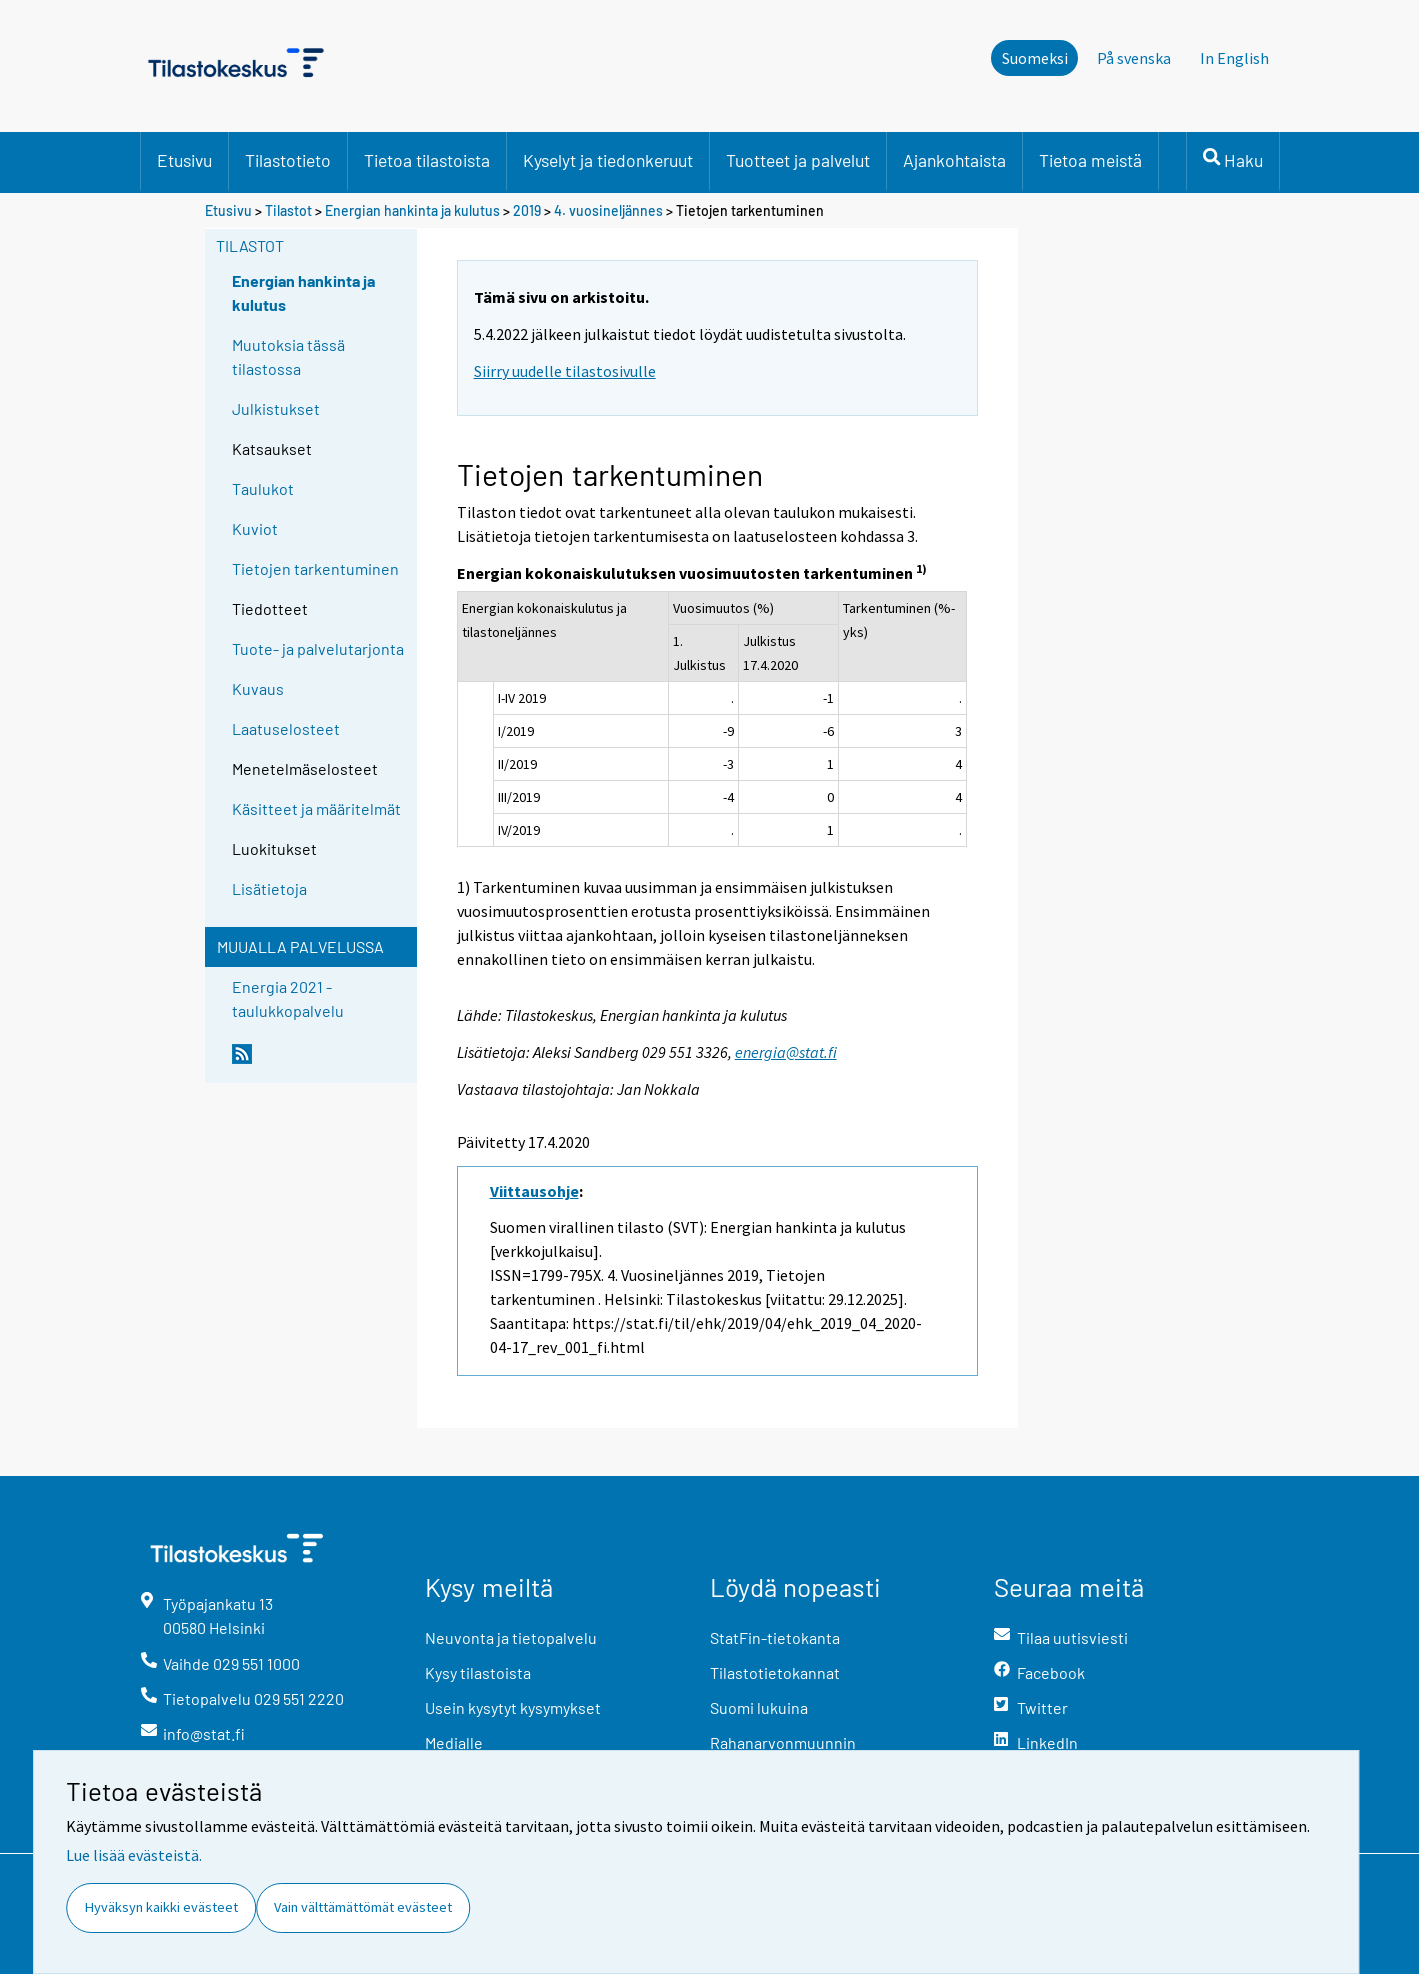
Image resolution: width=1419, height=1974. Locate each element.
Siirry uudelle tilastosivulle (565, 371)
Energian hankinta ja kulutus (412, 210)
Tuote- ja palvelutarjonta (318, 648)
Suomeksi (1035, 58)
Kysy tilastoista (478, 1672)
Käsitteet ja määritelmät (316, 808)
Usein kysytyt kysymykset (513, 1707)
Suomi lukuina (759, 1707)
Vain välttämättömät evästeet (363, 1907)
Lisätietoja (269, 888)
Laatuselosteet (286, 728)
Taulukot (263, 488)
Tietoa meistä (1090, 160)
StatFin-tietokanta (775, 1637)
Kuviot (255, 528)
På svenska (1134, 58)
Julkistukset (276, 408)
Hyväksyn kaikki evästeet (161, 1907)
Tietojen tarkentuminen (315, 568)
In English (1234, 58)
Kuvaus (258, 688)
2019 (527, 210)
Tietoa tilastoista (427, 160)
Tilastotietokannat (775, 1672)
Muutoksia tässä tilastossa (288, 356)
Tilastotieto (288, 160)
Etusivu (184, 160)
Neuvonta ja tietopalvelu (511, 1637)
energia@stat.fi (786, 1052)
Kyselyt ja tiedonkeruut (608, 160)
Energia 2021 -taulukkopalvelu (288, 998)
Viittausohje (534, 1191)
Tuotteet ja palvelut (798, 160)
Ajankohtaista (954, 160)
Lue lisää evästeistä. (134, 1855)
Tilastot (288, 210)
